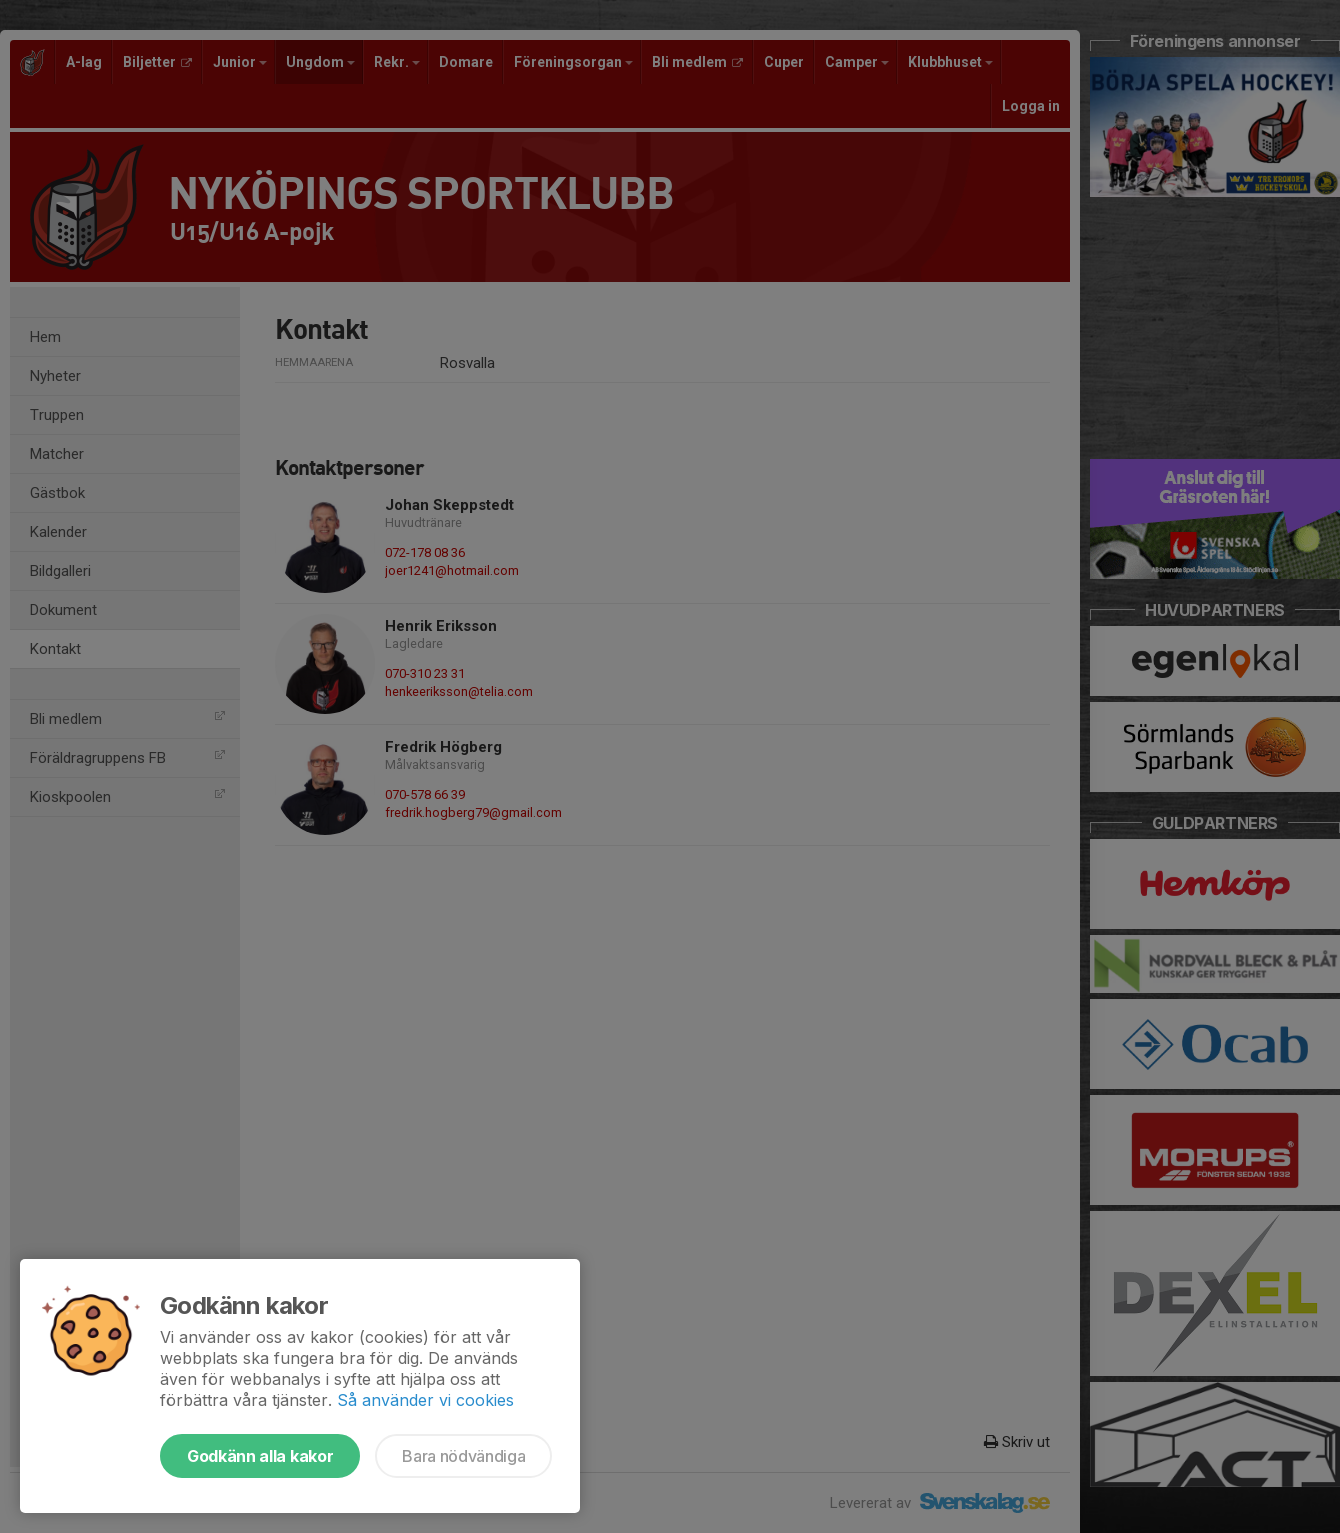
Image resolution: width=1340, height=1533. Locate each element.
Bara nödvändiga (463, 1456)
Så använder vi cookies (425, 1400)
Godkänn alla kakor (260, 1456)
